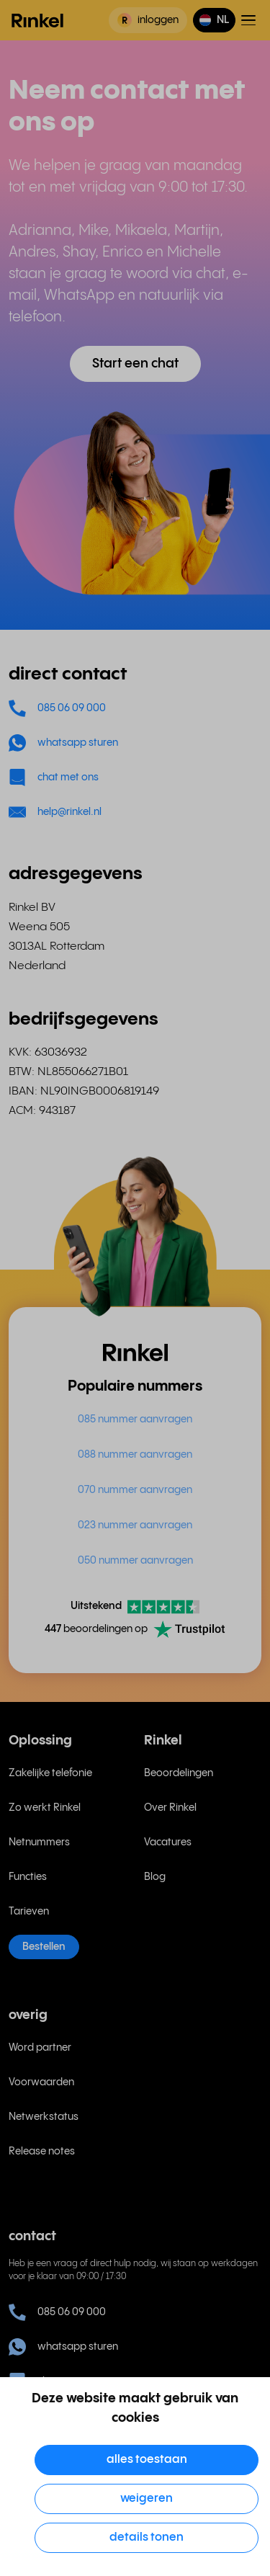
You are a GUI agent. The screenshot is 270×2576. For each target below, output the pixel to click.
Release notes (42, 2152)
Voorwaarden (41, 2082)
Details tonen (146, 2537)
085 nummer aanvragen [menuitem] (135, 1419)
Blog (155, 1877)
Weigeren (146, 2498)
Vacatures (168, 1842)
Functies (28, 1877)
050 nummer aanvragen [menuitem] (135, 1561)
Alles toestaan (147, 2460)
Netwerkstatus (43, 2117)
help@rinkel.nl (55, 812)
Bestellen (44, 1947)
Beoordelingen (178, 1773)
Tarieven (29, 1912)
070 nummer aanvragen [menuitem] (135, 1490)
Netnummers (39, 1842)
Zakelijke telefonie (50, 1773)
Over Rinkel (170, 1808)
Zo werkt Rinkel (45, 1808)
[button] (214, 20)
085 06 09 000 (57, 708)
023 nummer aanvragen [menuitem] (135, 1525)
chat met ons (54, 777)
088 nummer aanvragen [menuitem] (135, 1455)
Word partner (40, 2048)
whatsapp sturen (63, 743)
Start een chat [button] (135, 363)
